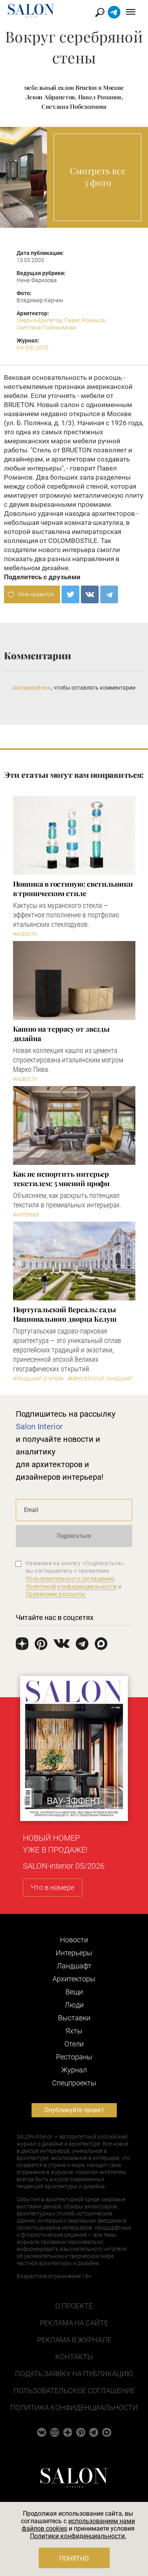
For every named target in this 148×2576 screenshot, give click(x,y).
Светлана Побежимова (46, 327)
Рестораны (74, 2057)
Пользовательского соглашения (70, 1578)
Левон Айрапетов (39, 320)
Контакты (74, 2357)
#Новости (25, 934)
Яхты (74, 2031)
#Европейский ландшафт (100, 1378)
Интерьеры (74, 1953)
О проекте (74, 2306)
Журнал (74, 2070)
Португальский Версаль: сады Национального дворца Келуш (65, 1314)
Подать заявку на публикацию (74, 2374)
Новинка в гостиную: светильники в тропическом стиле (73, 888)
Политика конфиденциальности (74, 2407)
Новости (74, 1940)
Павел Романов (84, 320)
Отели (74, 2044)
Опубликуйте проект (74, 2110)
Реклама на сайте (74, 2323)
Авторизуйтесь (32, 687)
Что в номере (52, 1887)
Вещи (74, 1992)
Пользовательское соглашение (74, 2390)
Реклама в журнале (74, 2340)
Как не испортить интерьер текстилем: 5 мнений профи (61, 1178)
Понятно (74, 2558)
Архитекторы (74, 1979)
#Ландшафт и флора (38, 1378)
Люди (74, 2005)
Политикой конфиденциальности (71, 1586)
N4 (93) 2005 (33, 347)
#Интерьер (26, 1215)
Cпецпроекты (74, 2083)
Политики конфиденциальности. (78, 2536)
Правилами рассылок (56, 1594)
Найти (100, 12)
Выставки (74, 2018)
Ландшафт (74, 1966)
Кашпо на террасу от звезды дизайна (61, 1033)
